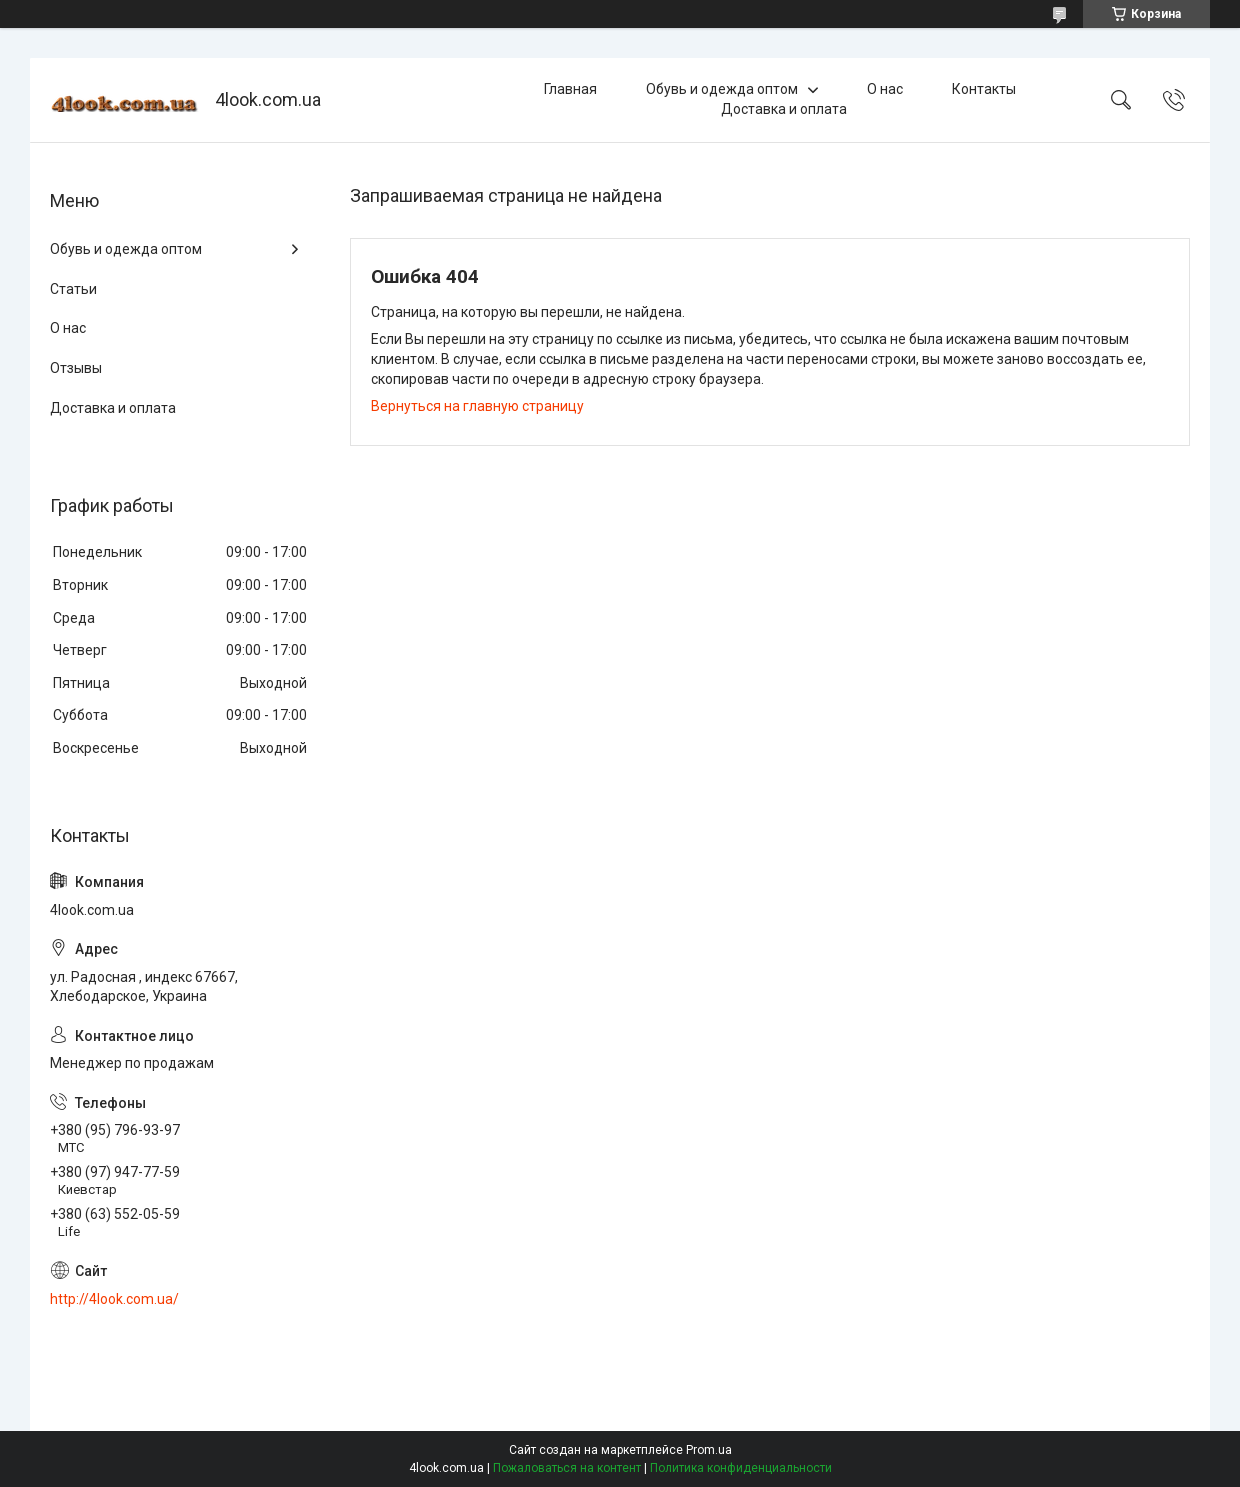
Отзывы (76, 368)
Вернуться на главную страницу (477, 406)
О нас (885, 89)
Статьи (73, 289)
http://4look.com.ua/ (114, 1299)
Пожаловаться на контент (567, 1468)
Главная (570, 89)
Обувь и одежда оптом (722, 89)
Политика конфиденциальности (741, 1468)
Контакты (984, 89)
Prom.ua (709, 1450)
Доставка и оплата (784, 109)
